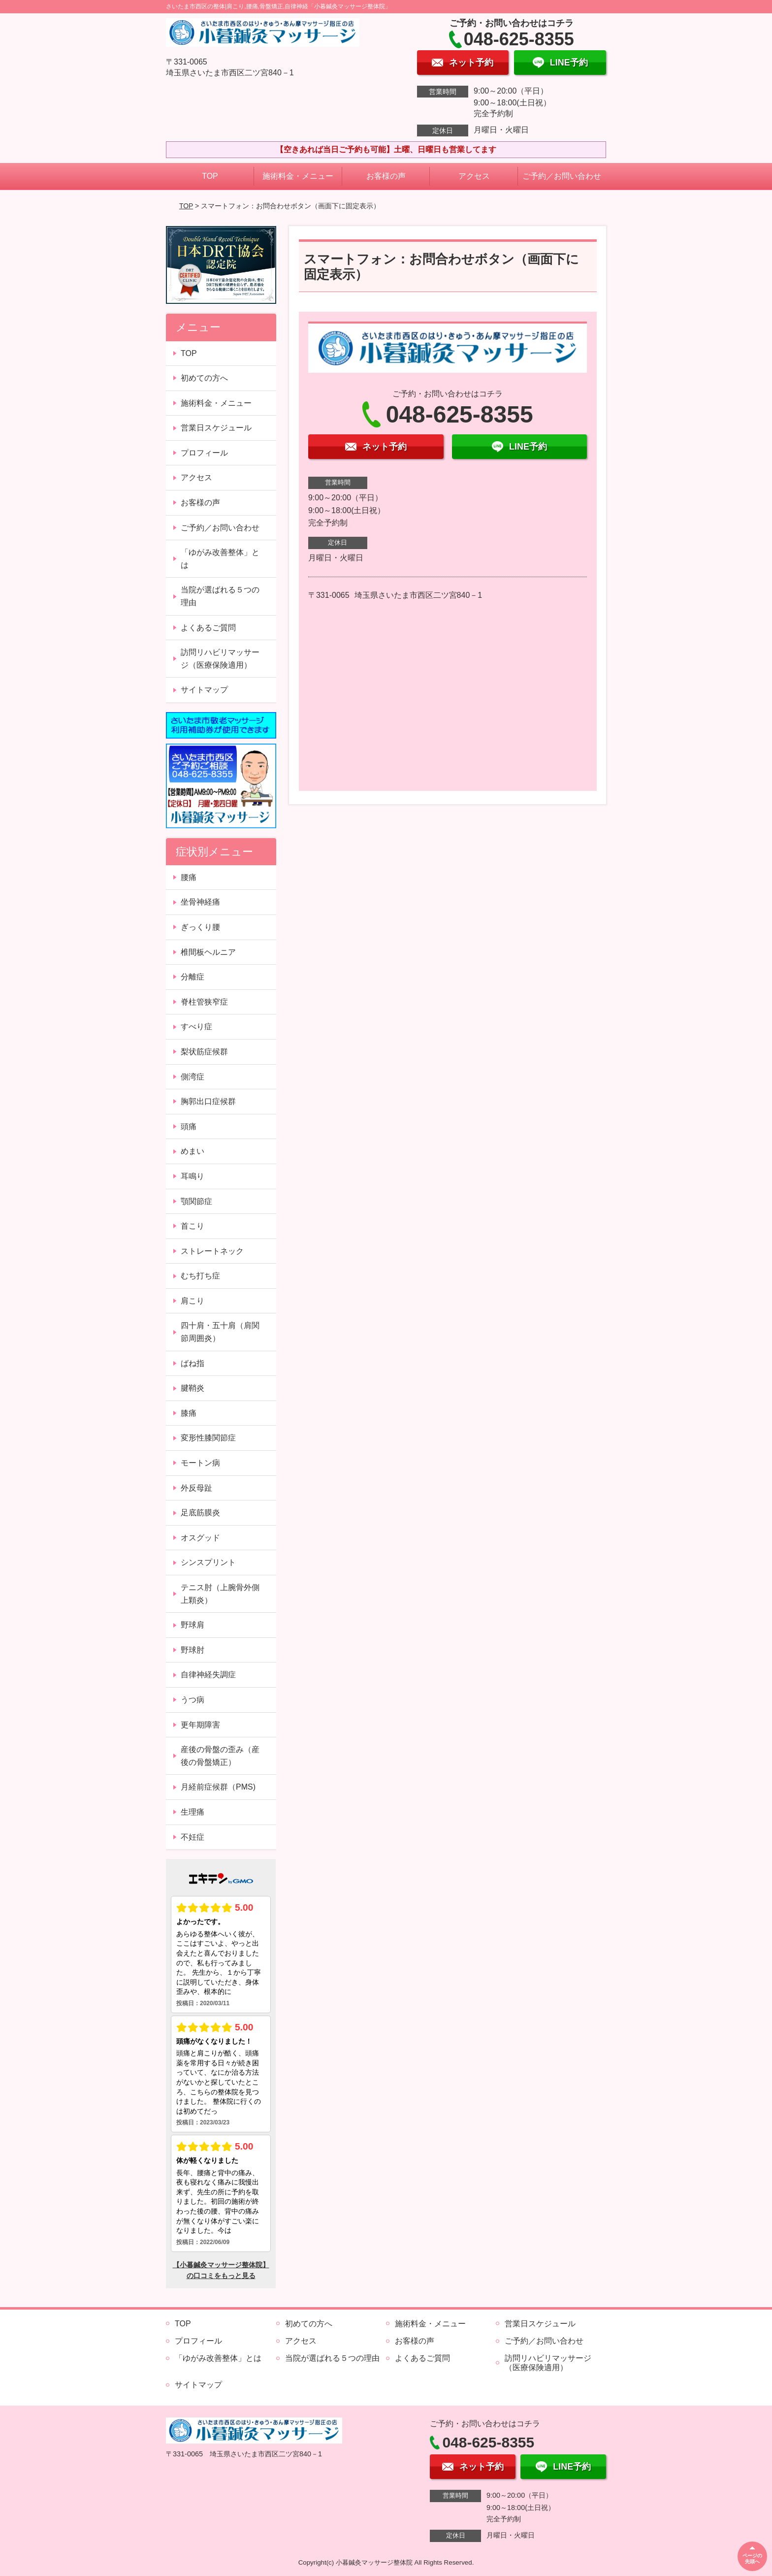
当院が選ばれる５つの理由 (220, 596)
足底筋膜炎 (200, 1512)
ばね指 (192, 1363)
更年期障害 (200, 1725)
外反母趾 (196, 1488)
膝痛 (188, 1413)
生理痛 (192, 1812)
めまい (192, 1151)
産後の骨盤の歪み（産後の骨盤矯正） (220, 1755)
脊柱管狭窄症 (204, 1002)
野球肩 (192, 1625)
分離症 (192, 977)
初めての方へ (204, 378)
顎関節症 (196, 1201)
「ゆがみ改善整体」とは (220, 558)
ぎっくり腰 (200, 927)
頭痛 (188, 1126)
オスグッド (200, 1537)
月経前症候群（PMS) (218, 1787)
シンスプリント (208, 1562)
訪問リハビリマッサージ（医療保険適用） (220, 658)
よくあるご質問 (208, 627)
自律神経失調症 (208, 1674)
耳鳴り (192, 1176)
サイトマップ (204, 689)
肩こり (192, 1301)
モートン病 (200, 1463)
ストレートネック (212, 1251)
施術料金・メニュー (297, 176)
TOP (210, 176)
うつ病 (192, 1700)
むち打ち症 (200, 1276)
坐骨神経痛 (200, 902)
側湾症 (192, 1077)
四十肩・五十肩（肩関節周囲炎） (220, 1331)
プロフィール (204, 453)
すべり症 (196, 1026)
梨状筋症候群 (204, 1051)
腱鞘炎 (192, 1388)
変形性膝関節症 (208, 1438)
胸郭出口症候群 (208, 1101)
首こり (192, 1226)
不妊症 (192, 1837)
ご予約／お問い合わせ (561, 176)
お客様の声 (386, 176)
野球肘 (192, 1650)
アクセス (474, 176)
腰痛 (188, 877)
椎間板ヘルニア (208, 952)
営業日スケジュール (216, 428)
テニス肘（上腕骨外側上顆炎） (220, 1593)
